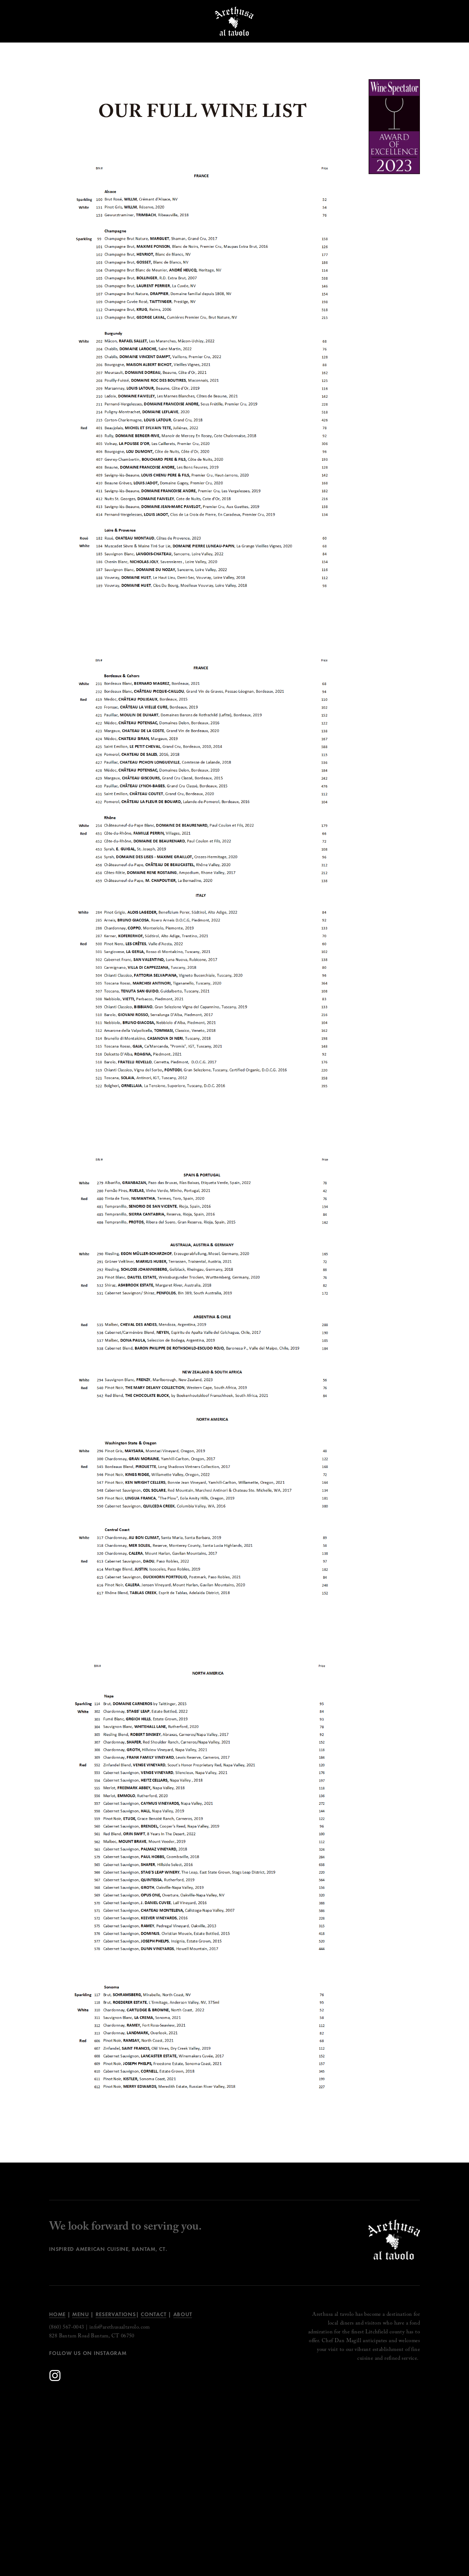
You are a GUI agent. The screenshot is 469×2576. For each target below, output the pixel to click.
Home (57, 2314)
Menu (80, 2314)
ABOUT (182, 2314)
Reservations (116, 2314)
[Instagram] (55, 2375)
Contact (153, 2314)
